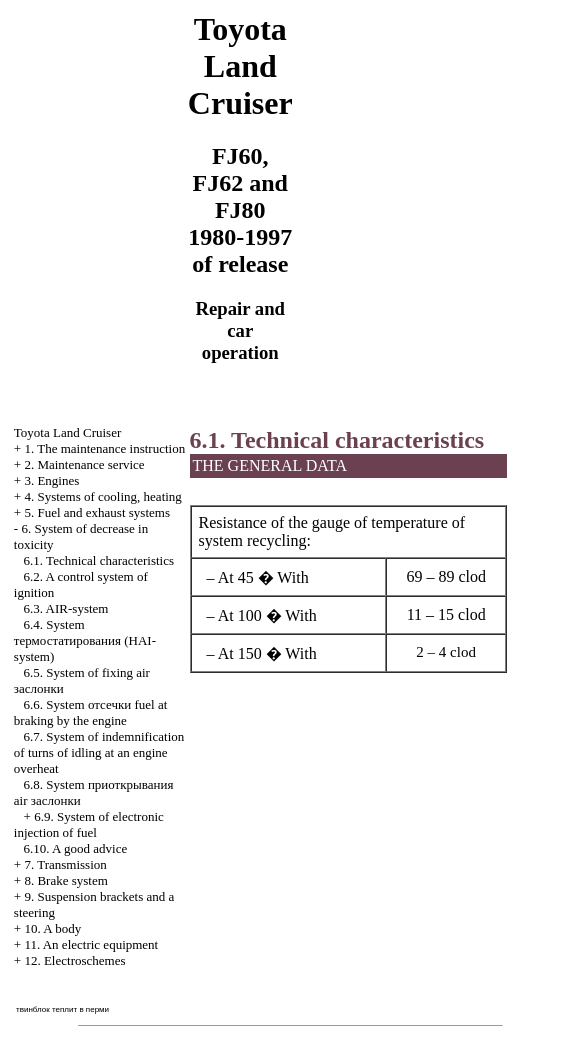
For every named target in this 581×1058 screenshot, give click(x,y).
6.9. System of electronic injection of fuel (89, 824)
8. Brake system (65, 880)
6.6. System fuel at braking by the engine (91, 712)
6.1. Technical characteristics (99, 560)
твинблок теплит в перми (62, 1009)
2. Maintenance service (84, 464)
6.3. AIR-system (66, 608)
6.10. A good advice (76, 848)
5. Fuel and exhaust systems (97, 512)
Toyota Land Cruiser (67, 432)
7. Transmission (65, 864)
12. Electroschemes (74, 960)
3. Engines (51, 480)
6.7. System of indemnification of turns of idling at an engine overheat (99, 752)
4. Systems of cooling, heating (102, 496)
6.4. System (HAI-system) (85, 640)
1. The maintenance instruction (104, 448)
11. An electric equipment (91, 944)
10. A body (52, 928)
